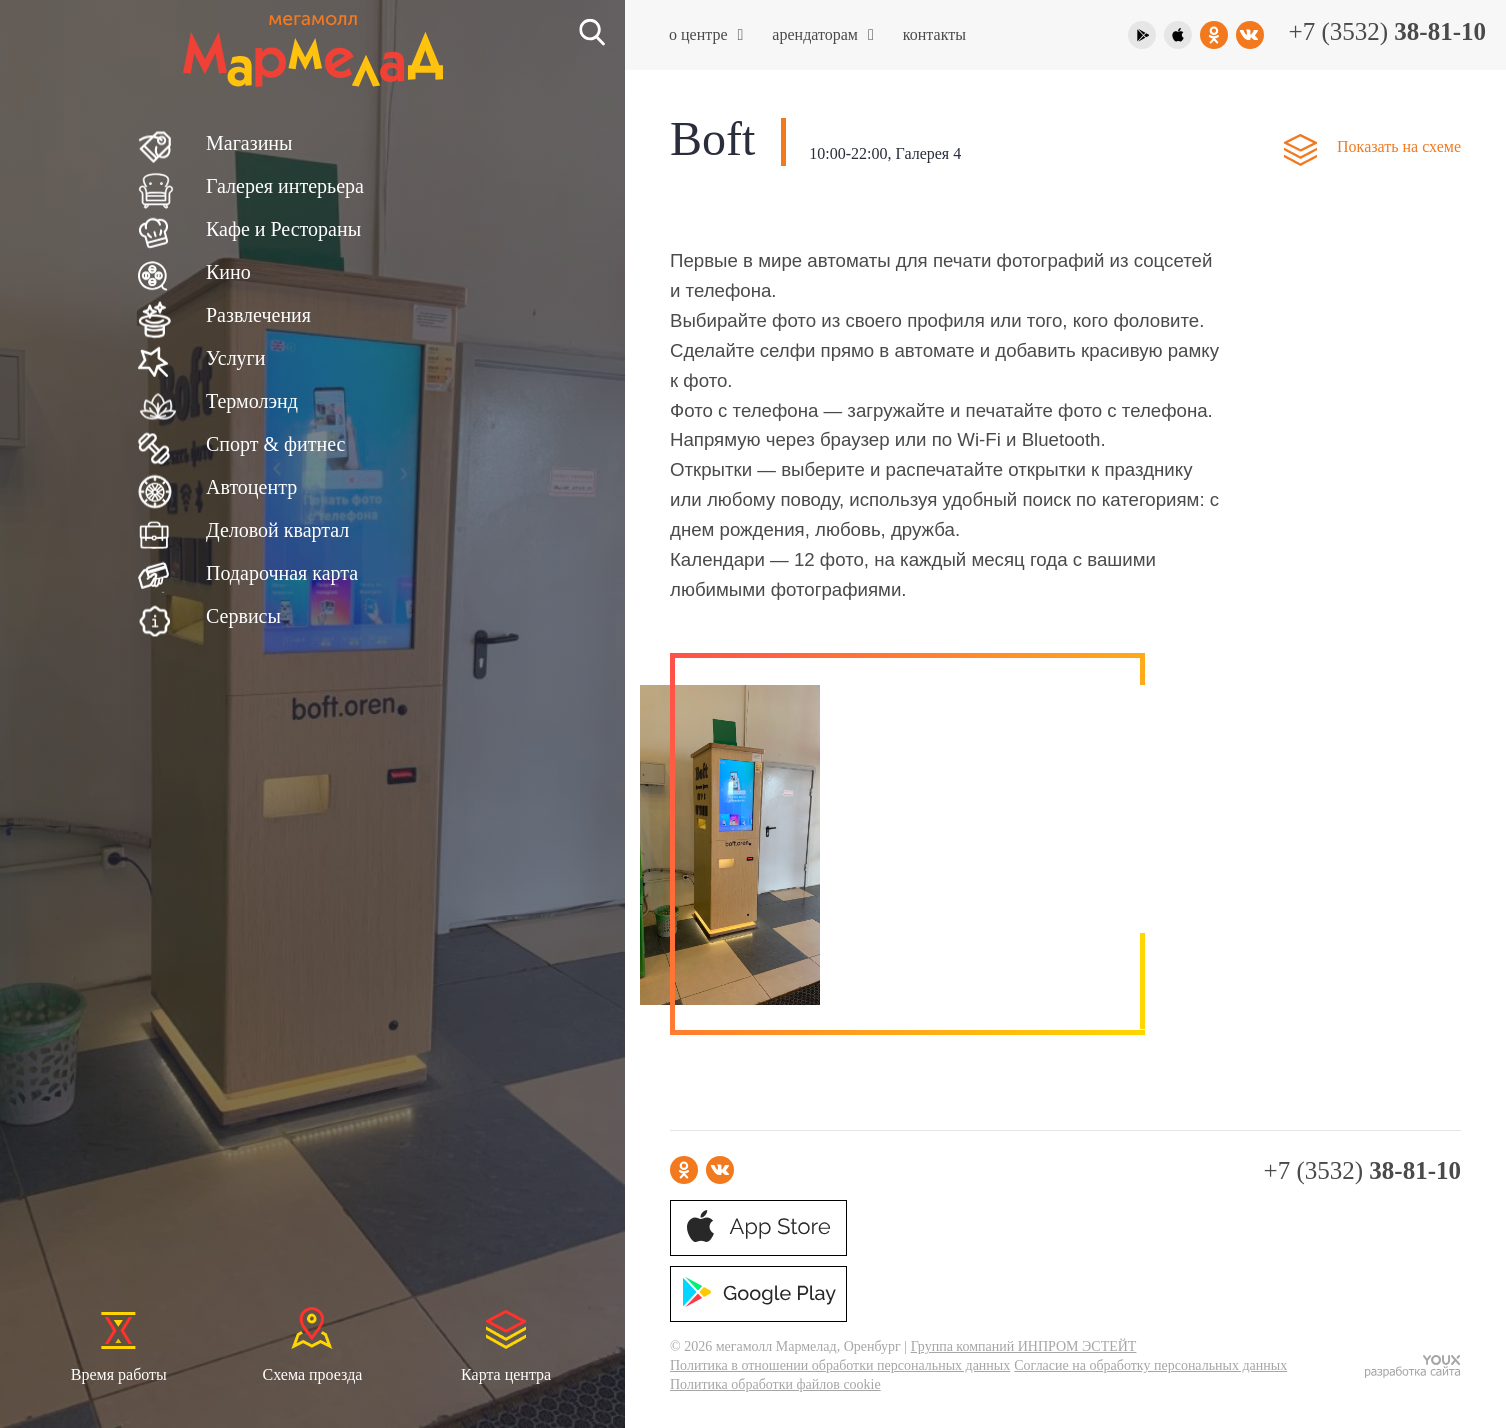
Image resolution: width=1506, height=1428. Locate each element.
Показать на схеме (1399, 146)
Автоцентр (251, 487)
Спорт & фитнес (275, 444)
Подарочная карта (282, 573)
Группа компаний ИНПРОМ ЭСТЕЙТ (1024, 1346)
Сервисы (243, 616)
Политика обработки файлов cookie (775, 1384)
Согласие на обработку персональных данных (1150, 1365)
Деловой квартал (277, 530)
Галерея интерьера (285, 186)
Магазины (249, 143)
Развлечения (258, 315)
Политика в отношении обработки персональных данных (840, 1365)
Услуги (236, 358)
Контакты (934, 34)
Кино (228, 272)
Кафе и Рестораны (283, 229)
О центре (706, 34)
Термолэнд (252, 401)
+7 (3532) (1387, 31)
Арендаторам (822, 34)
